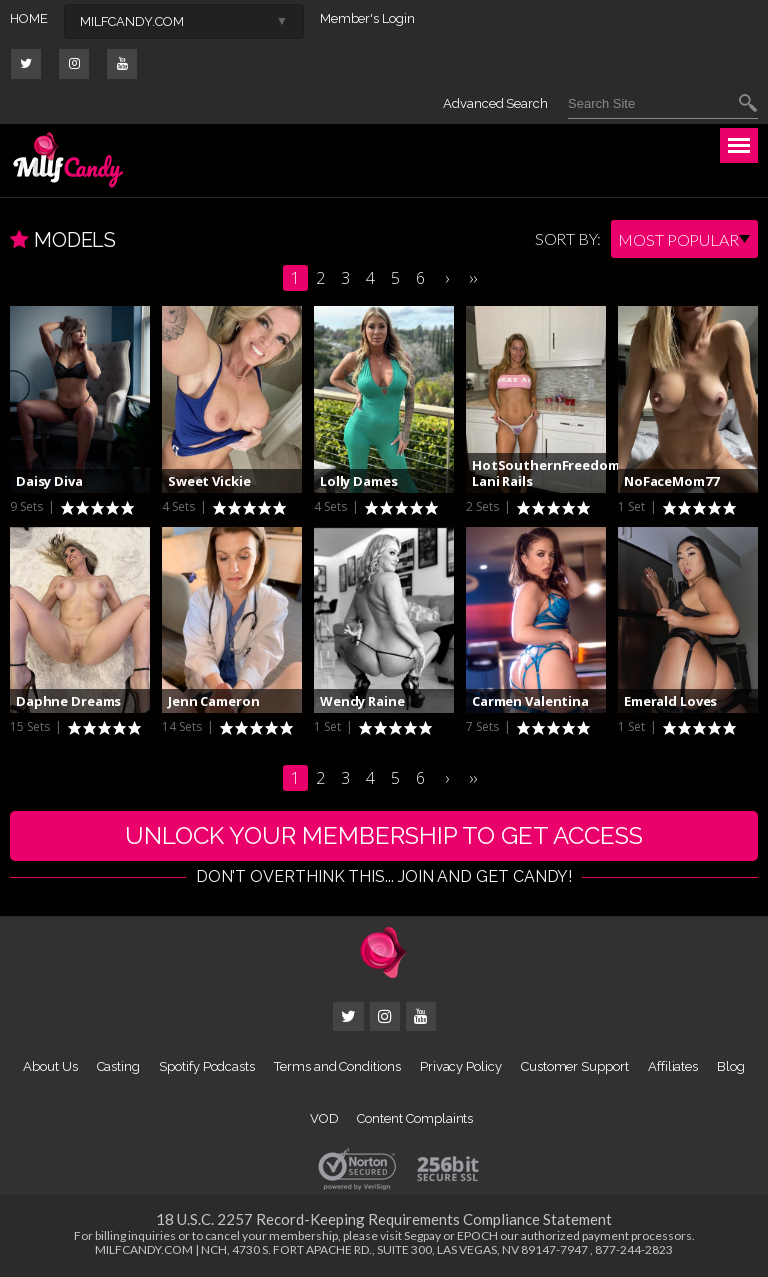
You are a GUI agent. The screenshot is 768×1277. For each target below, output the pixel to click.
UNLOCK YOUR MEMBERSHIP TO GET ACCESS (384, 835)
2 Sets (484, 506)
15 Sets (31, 726)
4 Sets (180, 506)
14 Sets (183, 726)
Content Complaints (415, 1118)
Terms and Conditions (337, 1066)
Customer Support (575, 1066)
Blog (731, 1066)
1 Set (633, 506)
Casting (119, 1066)
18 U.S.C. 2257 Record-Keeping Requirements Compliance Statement (384, 1219)
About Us (50, 1066)
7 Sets (484, 726)
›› (473, 278)
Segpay (422, 1235)
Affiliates (673, 1066)
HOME (29, 18)
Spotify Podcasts (207, 1066)
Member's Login (367, 18)
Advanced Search (495, 103)
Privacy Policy (461, 1066)
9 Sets (28, 506)
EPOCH (477, 1235)
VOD (324, 1118)
